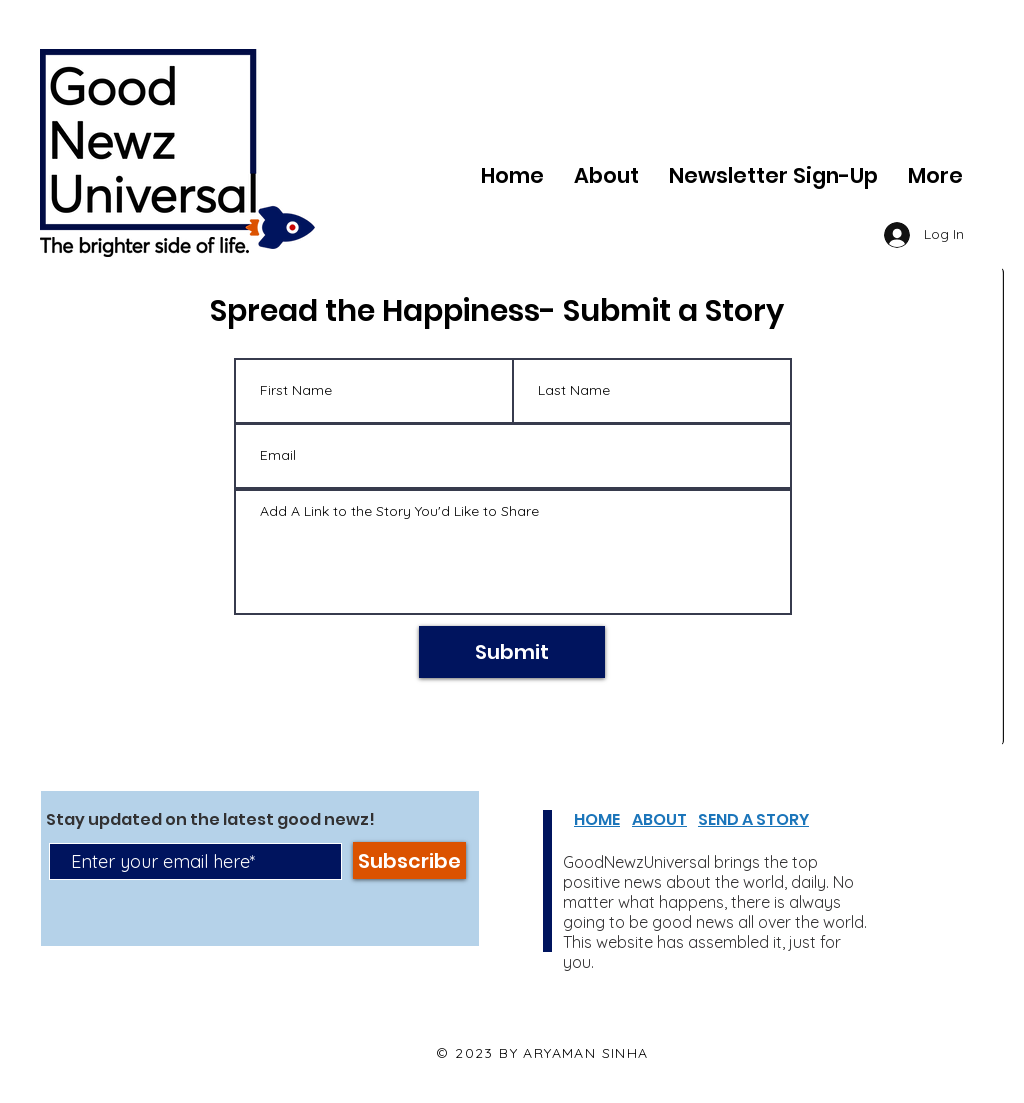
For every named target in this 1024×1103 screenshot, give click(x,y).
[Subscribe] (409, 860)
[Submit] (512, 652)
